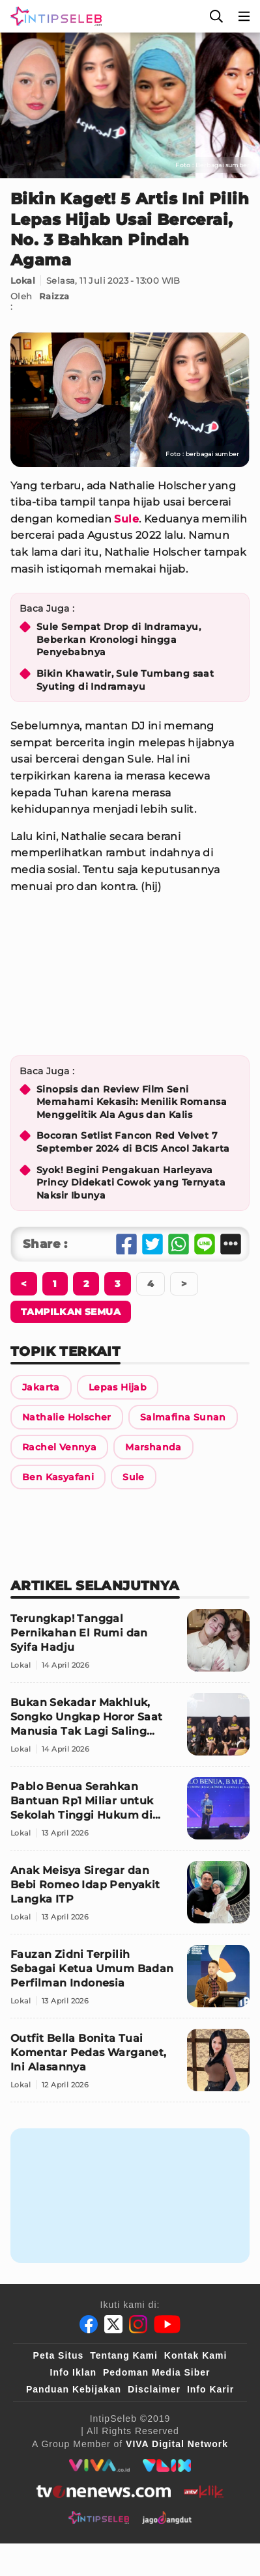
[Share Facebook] (126, 1244)
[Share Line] (204, 1244)
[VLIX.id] (167, 2465)
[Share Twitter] (152, 1244)
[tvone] (103, 2491)
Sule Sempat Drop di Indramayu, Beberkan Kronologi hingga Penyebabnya (118, 639)
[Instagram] (138, 2324)
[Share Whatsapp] (178, 1244)
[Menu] (244, 16)
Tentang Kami (124, 2355)
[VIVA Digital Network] (177, 2444)
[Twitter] (113, 2324)
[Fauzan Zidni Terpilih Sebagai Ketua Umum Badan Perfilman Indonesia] (130, 1981)
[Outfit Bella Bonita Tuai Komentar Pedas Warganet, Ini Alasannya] (130, 2065)
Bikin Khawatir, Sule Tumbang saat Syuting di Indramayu (125, 680)
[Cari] (216, 16)
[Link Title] (41, 1387)
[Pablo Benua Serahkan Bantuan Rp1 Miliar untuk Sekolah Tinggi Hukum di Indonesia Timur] (130, 1814)
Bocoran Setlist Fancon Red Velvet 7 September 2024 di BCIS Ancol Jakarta (132, 1142)
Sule (126, 519)
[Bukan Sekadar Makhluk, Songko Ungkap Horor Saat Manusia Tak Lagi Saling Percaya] (130, 1730)
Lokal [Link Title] (22, 280)
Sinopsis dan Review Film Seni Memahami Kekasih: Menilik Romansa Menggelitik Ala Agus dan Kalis (131, 1101)
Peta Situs (58, 2355)
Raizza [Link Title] (54, 296)
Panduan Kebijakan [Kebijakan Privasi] (73, 2389)
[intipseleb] (98, 2517)
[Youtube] (167, 2324)
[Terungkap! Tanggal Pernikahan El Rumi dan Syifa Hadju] (130, 1646)
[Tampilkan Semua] (70, 1312)
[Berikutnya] (23, 1283)
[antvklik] (203, 2491)
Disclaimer (154, 2389)
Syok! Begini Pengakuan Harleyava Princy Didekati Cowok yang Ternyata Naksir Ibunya (130, 1182)
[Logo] (53, 16)
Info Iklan (73, 2372)
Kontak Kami (195, 2355)
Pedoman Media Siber (156, 2372)
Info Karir (210, 2389)
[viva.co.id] (99, 2465)
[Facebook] (88, 2324)
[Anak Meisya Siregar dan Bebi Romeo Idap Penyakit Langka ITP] (130, 1897)
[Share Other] (230, 1244)
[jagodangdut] (167, 2517)
